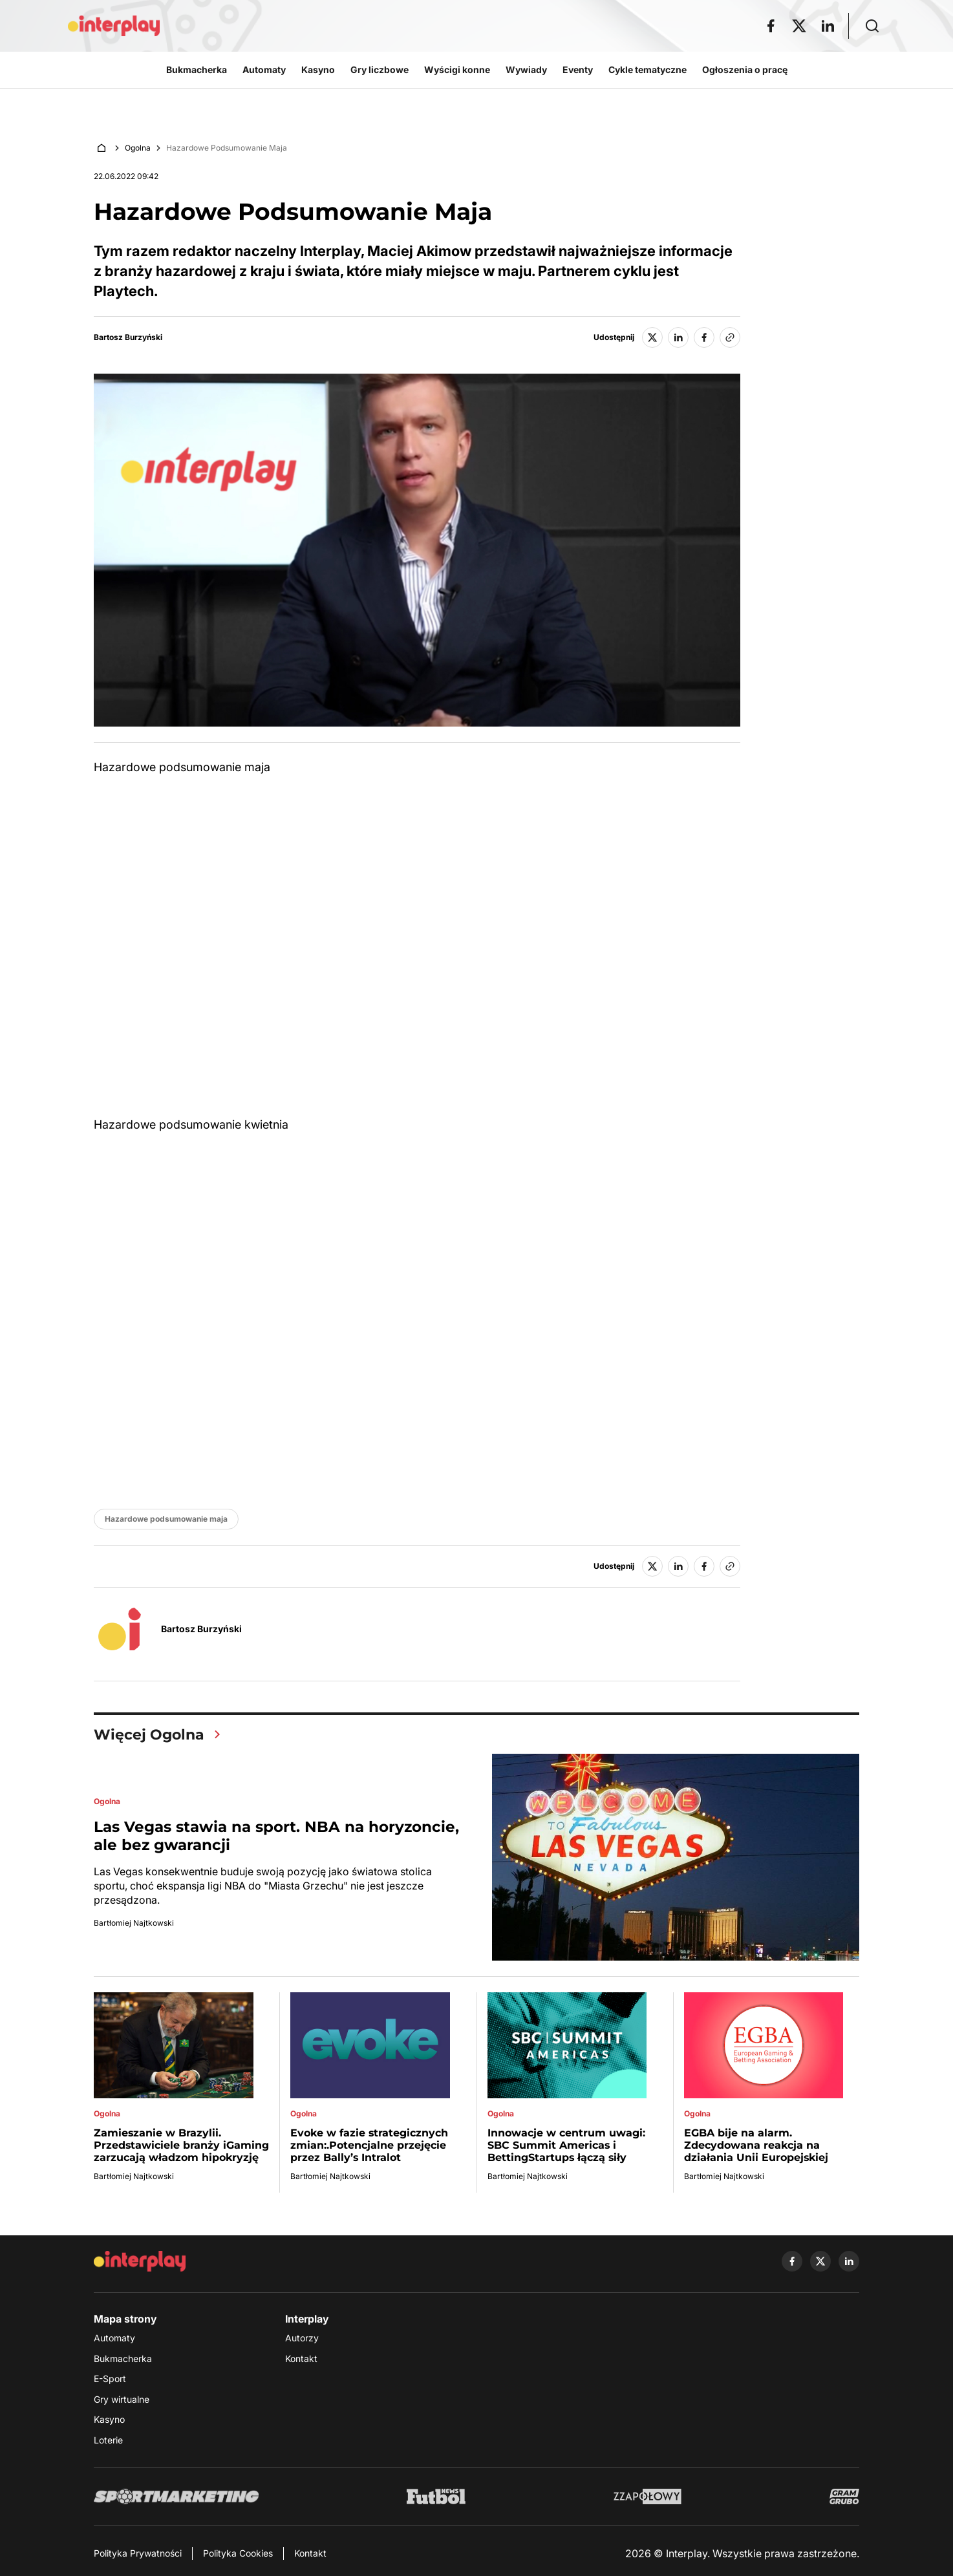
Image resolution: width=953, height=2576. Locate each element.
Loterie (108, 2439)
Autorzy (302, 2337)
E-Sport (110, 2378)
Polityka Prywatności (138, 2553)
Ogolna (138, 148)
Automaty (114, 2337)
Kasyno (109, 2419)
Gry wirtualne (121, 2399)
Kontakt (301, 2358)
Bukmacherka (123, 2358)
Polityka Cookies (238, 2553)
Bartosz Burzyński (128, 337)
